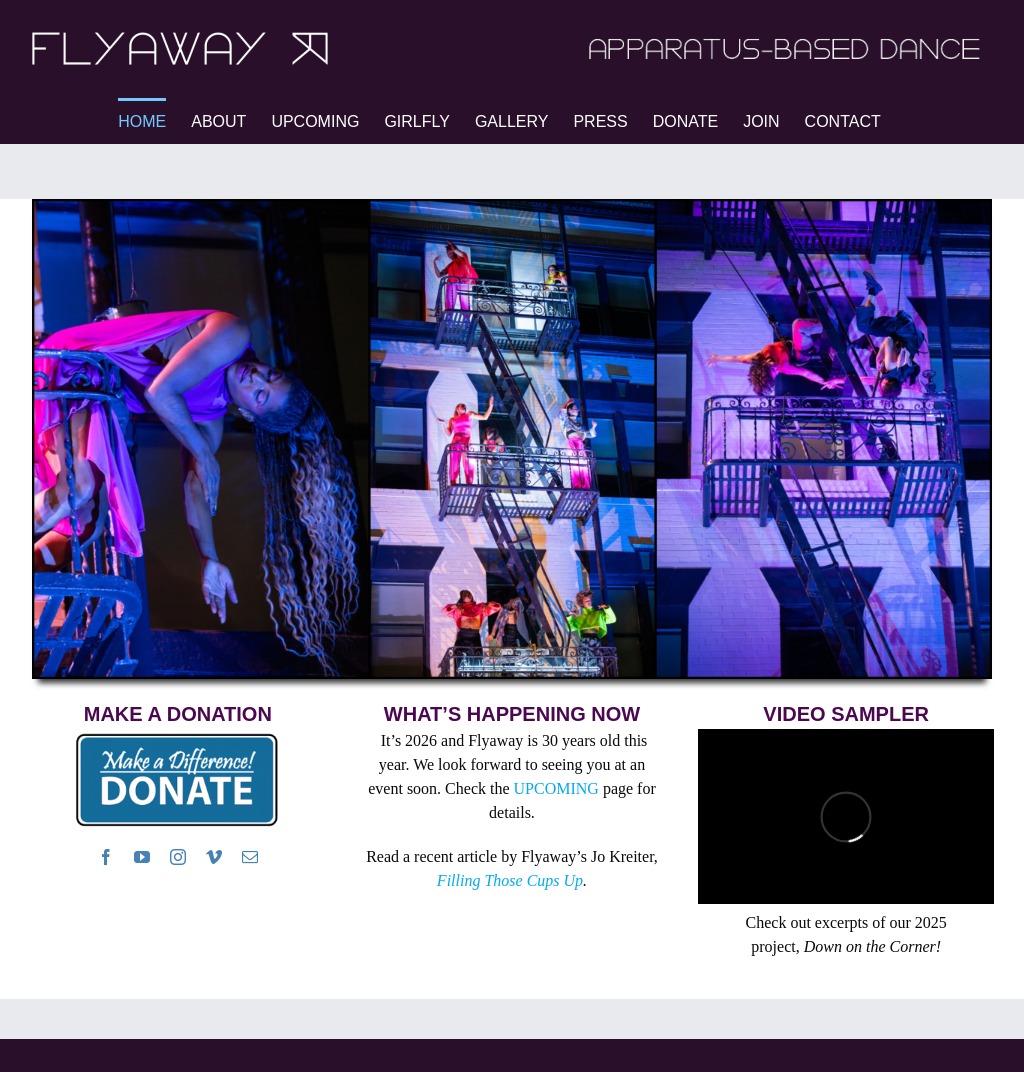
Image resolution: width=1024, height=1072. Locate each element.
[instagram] (178, 857)
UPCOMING (556, 788)
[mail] (250, 857)
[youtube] (142, 857)
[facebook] (106, 857)
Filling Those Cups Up (510, 880)
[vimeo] (214, 857)
